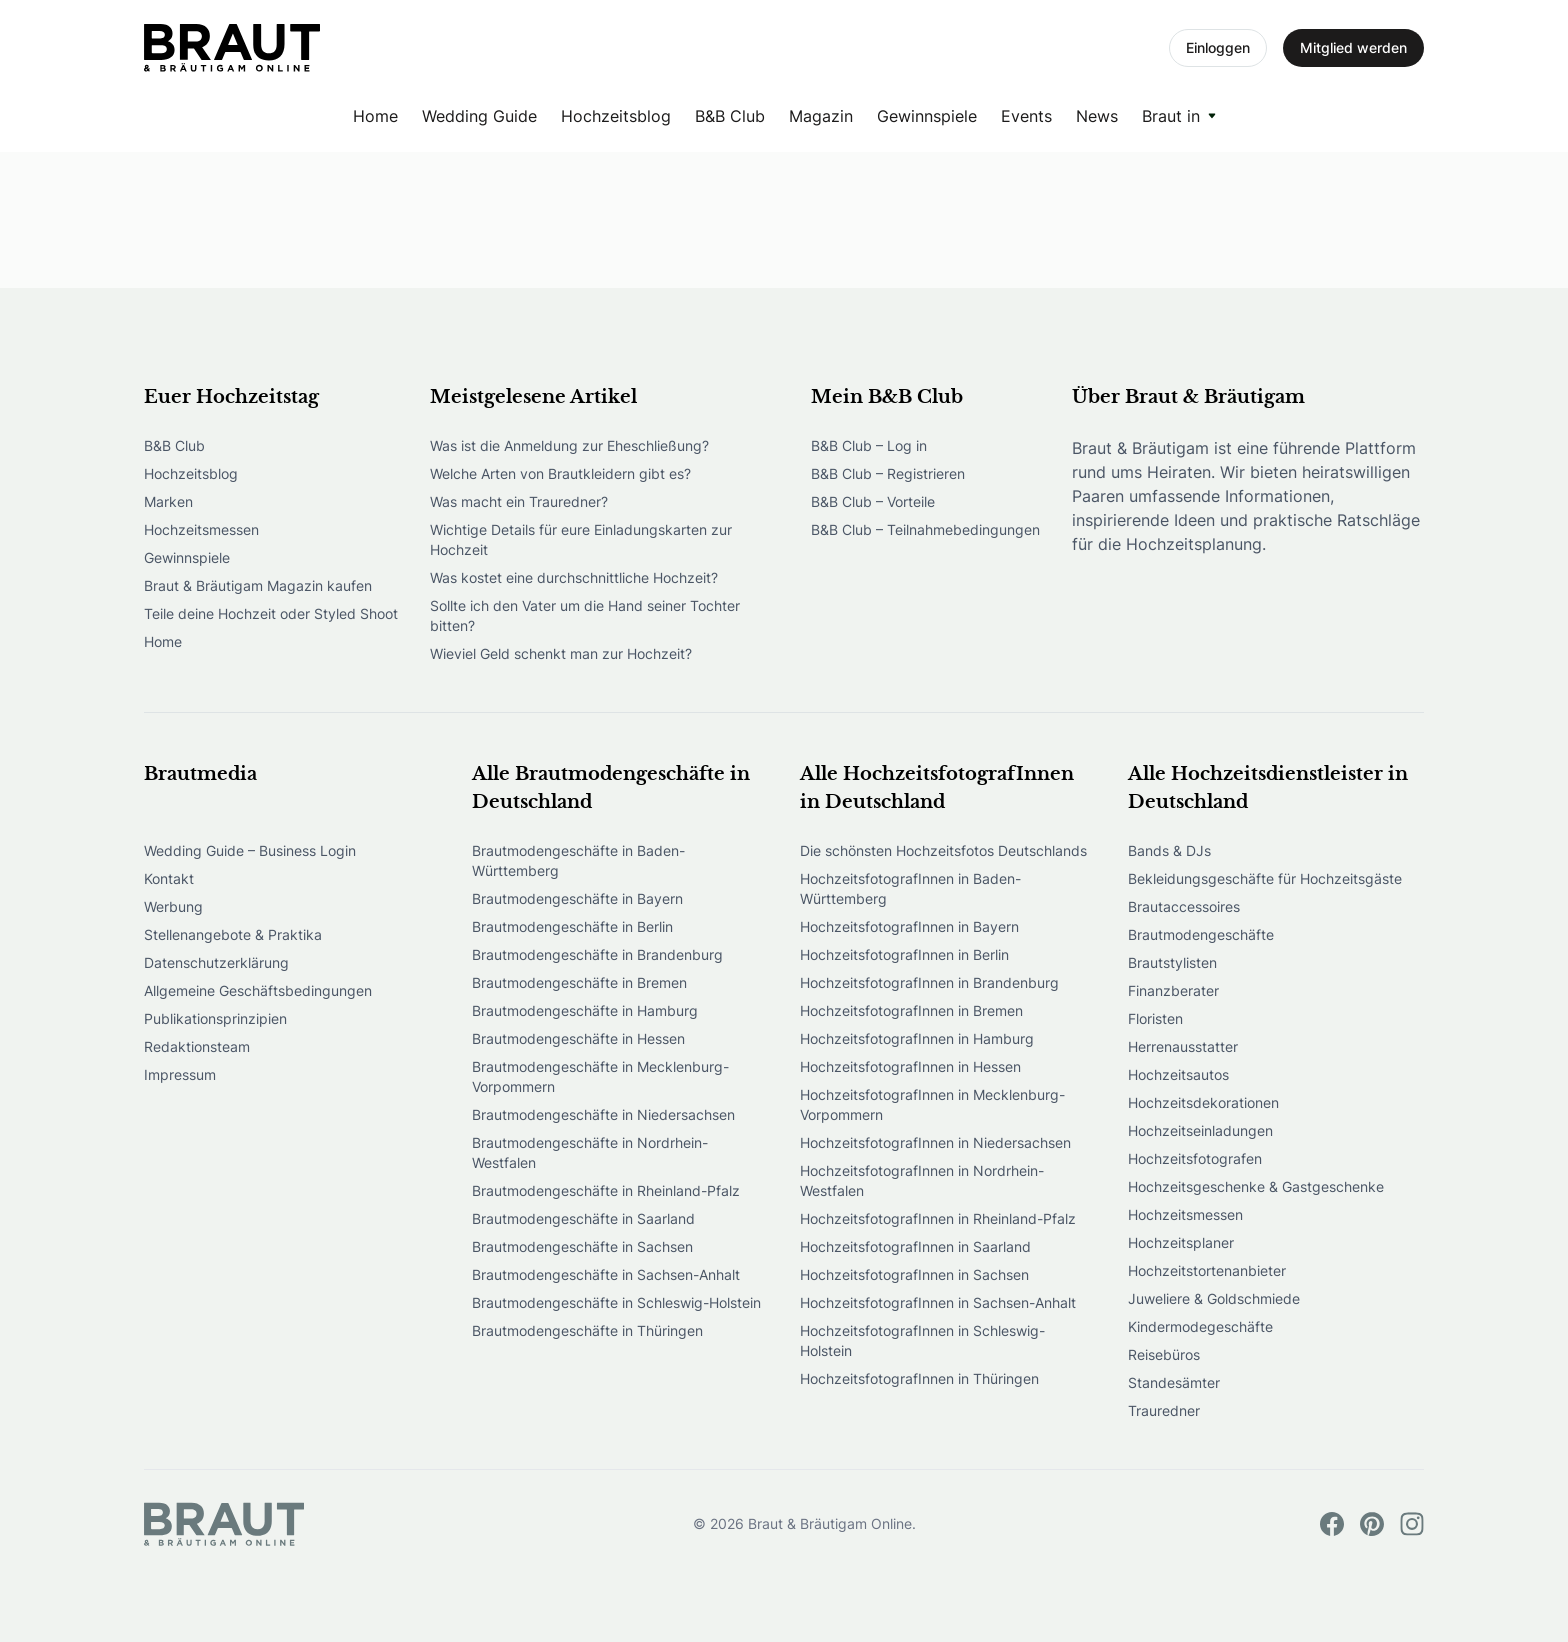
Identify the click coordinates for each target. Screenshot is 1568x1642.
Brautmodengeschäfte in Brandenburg (597, 954)
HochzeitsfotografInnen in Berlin (904, 954)
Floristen (1155, 1018)
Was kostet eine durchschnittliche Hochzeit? (574, 577)
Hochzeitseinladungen (1200, 1130)
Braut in (1171, 116)
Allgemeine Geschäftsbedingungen (258, 990)
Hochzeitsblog (616, 116)
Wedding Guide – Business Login (250, 850)
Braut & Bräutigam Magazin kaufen (258, 585)
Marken (168, 501)
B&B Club (730, 116)
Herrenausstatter (1183, 1046)
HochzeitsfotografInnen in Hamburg (917, 1038)
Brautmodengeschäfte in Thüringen (587, 1330)
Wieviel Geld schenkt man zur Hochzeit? (561, 653)
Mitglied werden (1353, 47)
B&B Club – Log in (869, 445)
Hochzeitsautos (1178, 1074)
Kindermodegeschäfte (1200, 1326)
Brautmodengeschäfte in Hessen (578, 1038)
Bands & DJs (1169, 850)
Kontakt (169, 878)
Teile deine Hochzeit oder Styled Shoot (271, 613)
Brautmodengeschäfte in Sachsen (582, 1246)
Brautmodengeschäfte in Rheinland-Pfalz (606, 1190)
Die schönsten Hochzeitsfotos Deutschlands (943, 850)
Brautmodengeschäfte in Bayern (577, 898)
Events (1026, 116)
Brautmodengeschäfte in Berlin (572, 926)
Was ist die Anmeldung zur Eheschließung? (569, 445)
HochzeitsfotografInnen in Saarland (915, 1246)
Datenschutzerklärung (216, 962)
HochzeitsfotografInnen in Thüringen (919, 1378)
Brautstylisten (1172, 962)
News (1097, 116)
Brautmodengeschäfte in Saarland (583, 1218)
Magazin (821, 116)
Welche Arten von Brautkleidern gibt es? (560, 473)
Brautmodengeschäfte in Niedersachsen (603, 1114)
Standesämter (1174, 1382)
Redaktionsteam (197, 1046)
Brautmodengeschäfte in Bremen (579, 982)
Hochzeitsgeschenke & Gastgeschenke (1256, 1186)
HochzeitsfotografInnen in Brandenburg (929, 982)
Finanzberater (1173, 990)
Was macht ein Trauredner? (519, 501)
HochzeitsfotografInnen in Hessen (910, 1066)
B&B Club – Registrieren (888, 473)
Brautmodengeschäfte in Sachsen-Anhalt (606, 1274)
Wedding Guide (479, 116)
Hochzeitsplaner (1181, 1242)
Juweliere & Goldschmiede (1214, 1298)
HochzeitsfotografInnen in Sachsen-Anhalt (938, 1302)
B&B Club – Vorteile (873, 501)
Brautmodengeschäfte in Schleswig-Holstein (616, 1302)
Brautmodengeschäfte (1201, 934)
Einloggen (1218, 47)
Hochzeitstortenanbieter (1207, 1270)
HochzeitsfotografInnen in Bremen (911, 1010)
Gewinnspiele (927, 116)
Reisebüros (1164, 1354)
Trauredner (1164, 1410)
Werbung (173, 906)
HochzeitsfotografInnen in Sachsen (914, 1274)
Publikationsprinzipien (215, 1018)
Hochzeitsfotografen (1195, 1158)
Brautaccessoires (1184, 906)
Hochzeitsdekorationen (1203, 1102)
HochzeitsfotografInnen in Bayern (909, 926)
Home (375, 116)
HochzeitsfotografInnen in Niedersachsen (935, 1142)
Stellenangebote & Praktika (233, 934)
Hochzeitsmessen (201, 529)
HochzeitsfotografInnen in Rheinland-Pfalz (938, 1218)
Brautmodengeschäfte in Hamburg (585, 1010)
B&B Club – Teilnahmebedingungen (925, 529)
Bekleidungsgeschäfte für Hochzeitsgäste (1265, 878)
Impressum (180, 1074)
